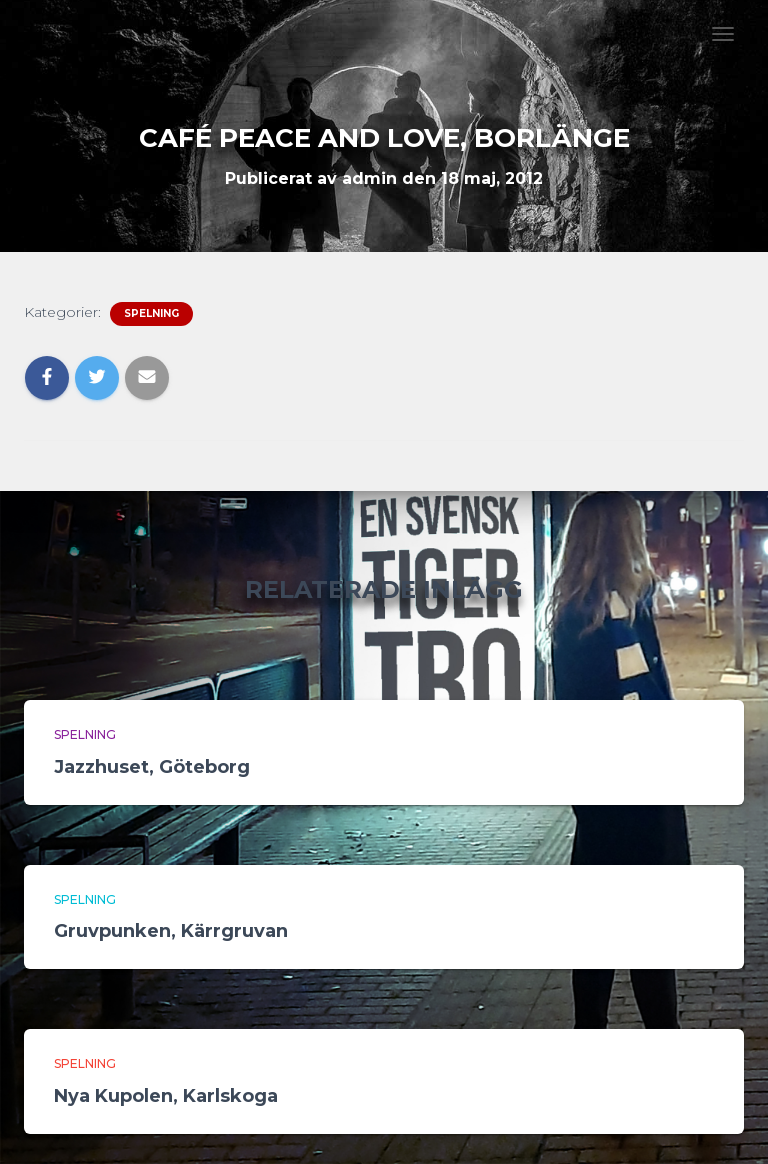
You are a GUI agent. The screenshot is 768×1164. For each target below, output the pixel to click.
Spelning (151, 313)
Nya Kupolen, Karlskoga (166, 1096)
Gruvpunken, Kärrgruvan (171, 931)
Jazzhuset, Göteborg (152, 767)
